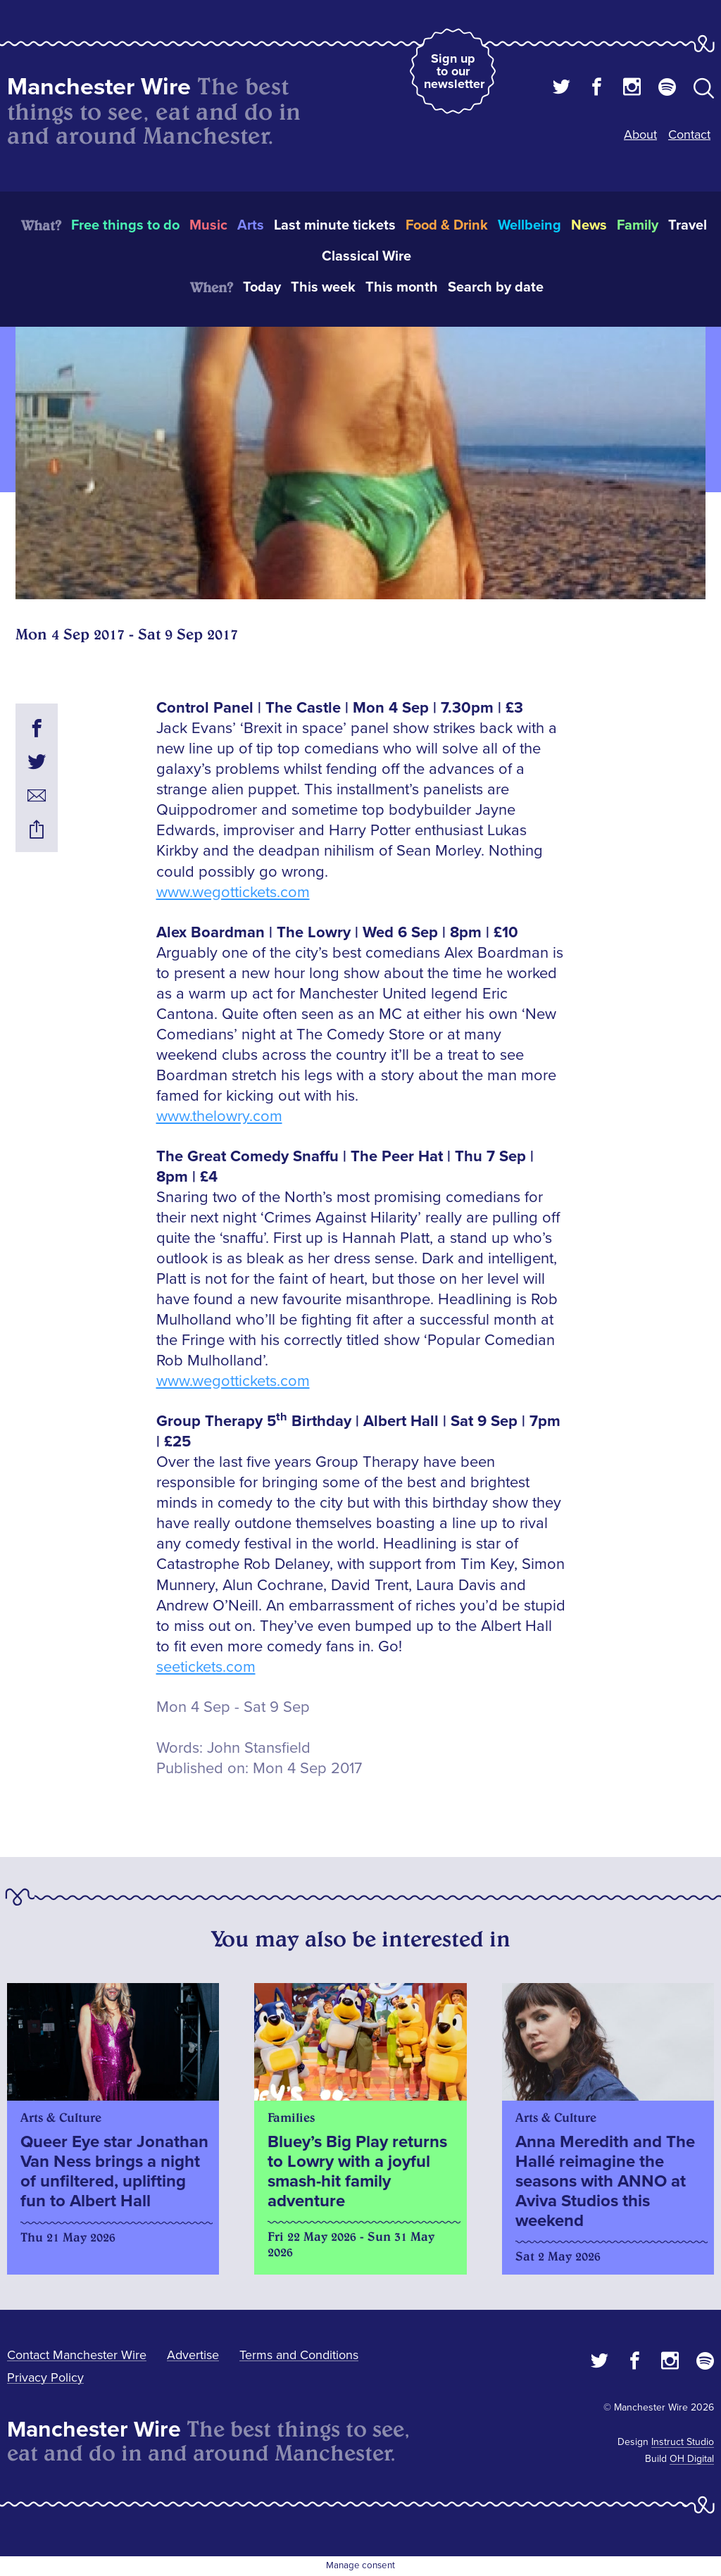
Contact (689, 134)
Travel (687, 225)
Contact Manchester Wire (76, 2355)
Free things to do (125, 225)
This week (323, 287)
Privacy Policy (45, 2377)
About (640, 134)
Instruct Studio (682, 2442)
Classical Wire (366, 256)
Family (637, 225)
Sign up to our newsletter (454, 71)
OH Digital (692, 2459)
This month (401, 287)
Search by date (496, 287)
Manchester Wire (99, 87)
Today (262, 287)
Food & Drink (447, 225)
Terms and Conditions (298, 2355)
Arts (250, 225)
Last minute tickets (335, 225)
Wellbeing (529, 225)
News (589, 225)
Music (208, 225)
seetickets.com (206, 1667)
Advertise (193, 2355)
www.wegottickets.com (233, 892)
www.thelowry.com (219, 1116)
